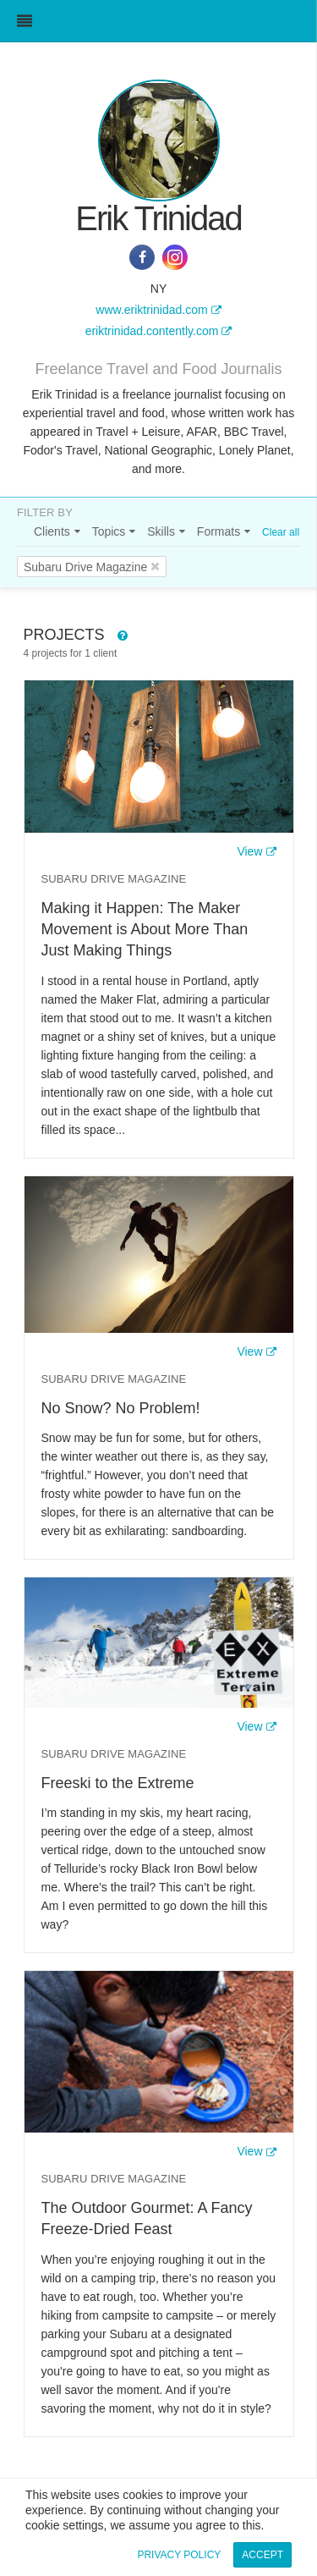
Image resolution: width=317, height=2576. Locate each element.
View (249, 851)
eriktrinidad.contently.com (152, 331)
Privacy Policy (179, 2555)
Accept (262, 2555)
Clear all (280, 532)
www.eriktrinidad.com (151, 309)
